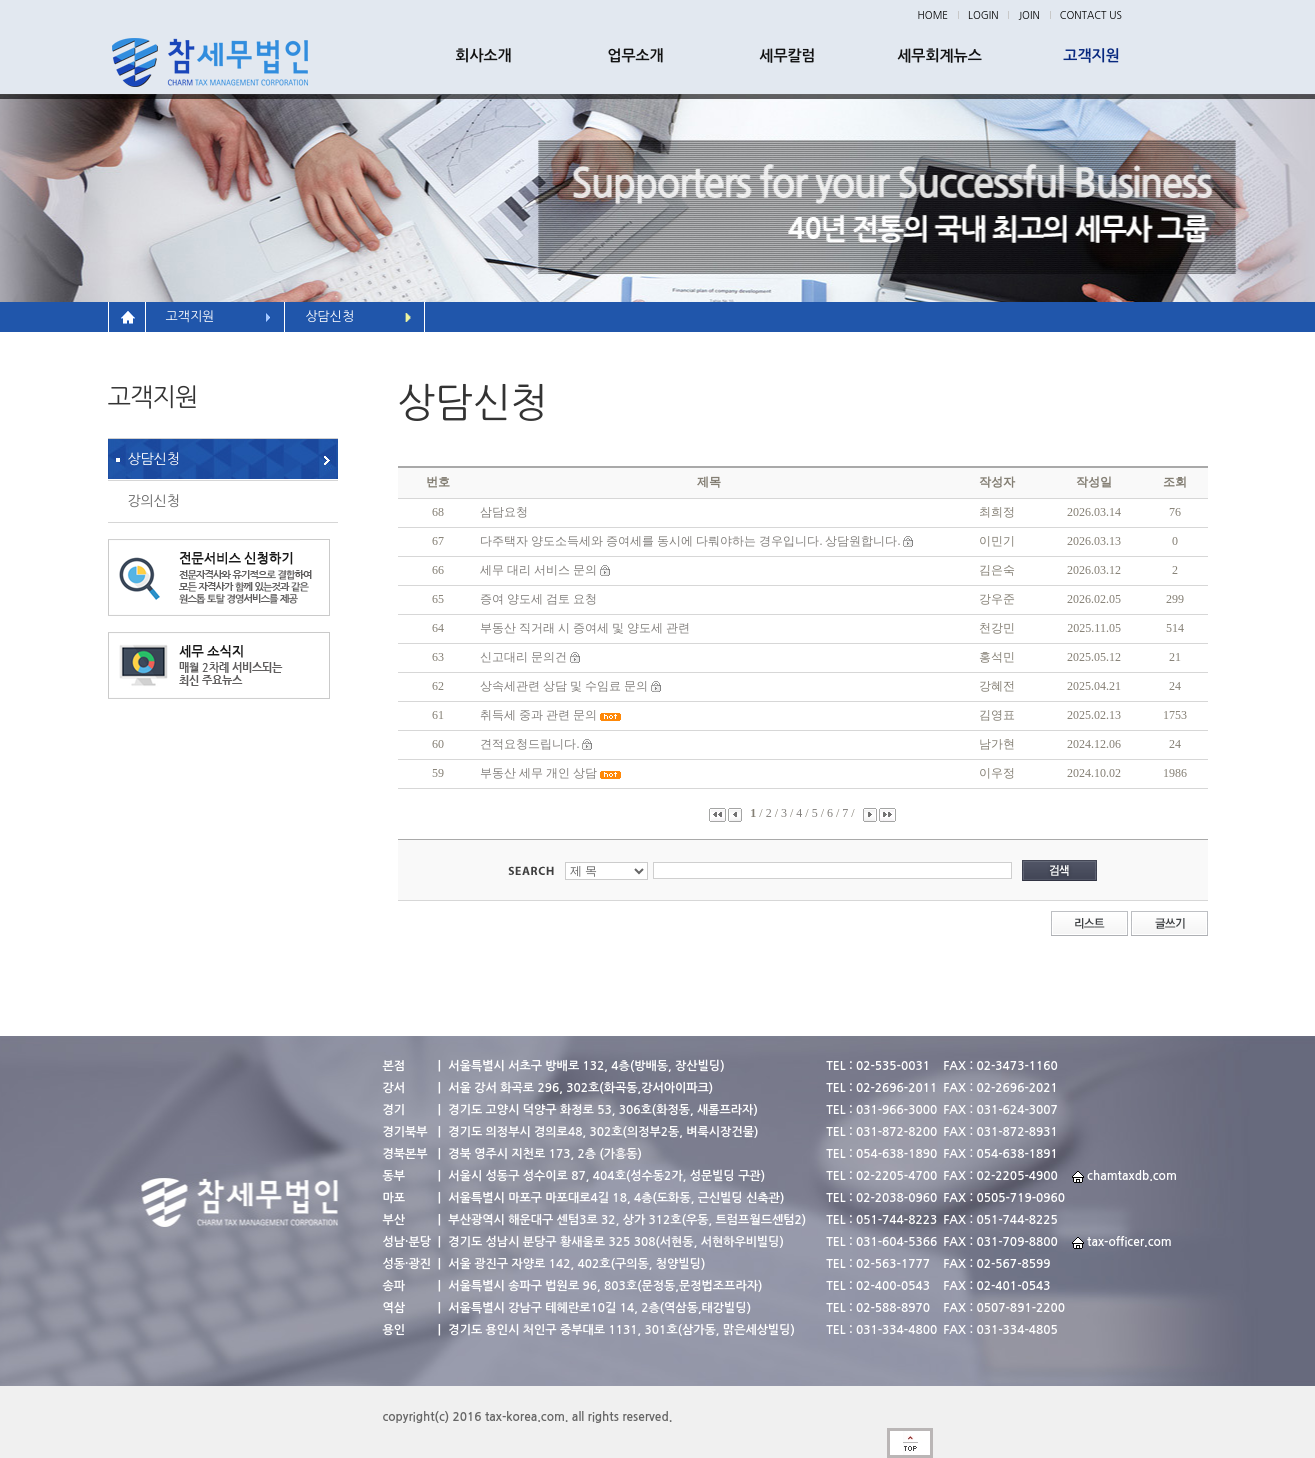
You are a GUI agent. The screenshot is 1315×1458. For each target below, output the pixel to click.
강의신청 (154, 501)
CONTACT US (1091, 15)
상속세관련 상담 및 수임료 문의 (564, 686)
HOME (933, 15)
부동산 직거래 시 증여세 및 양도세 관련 (585, 628)
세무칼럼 (787, 55)
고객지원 (1091, 55)
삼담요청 (504, 512)
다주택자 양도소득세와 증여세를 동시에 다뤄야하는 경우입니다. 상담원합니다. (690, 541)
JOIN (1028, 15)
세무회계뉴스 (939, 55)
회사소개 (483, 55)
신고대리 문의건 (525, 657)
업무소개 (635, 55)
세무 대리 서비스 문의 (538, 570)
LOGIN (983, 15)
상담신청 (154, 459)
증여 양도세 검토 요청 (538, 599)
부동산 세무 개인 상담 (538, 773)
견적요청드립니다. (529, 744)
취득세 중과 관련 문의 (538, 715)
